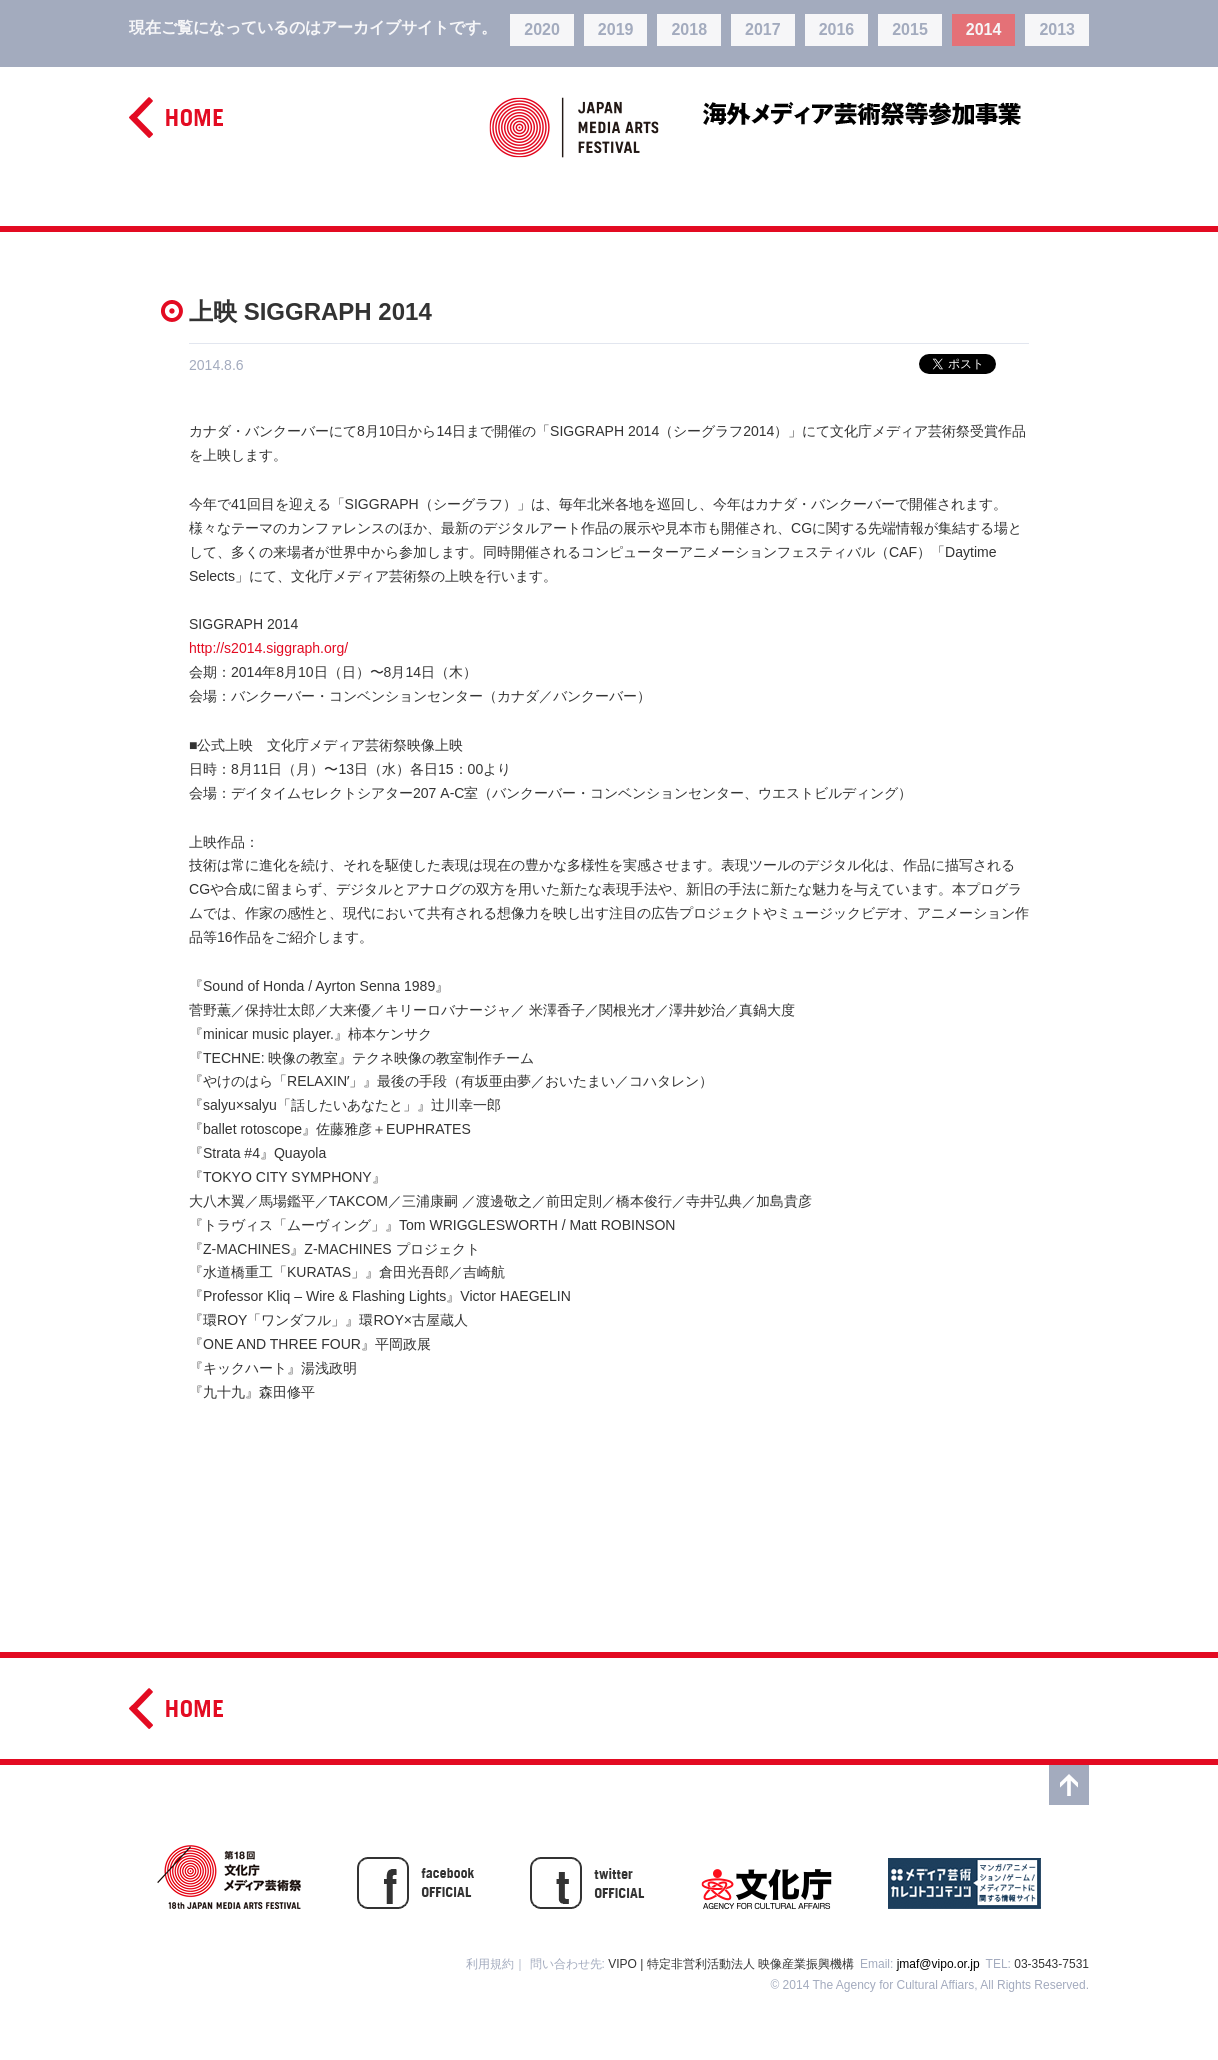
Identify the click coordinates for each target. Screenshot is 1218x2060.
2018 (689, 29)
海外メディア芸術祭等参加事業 (896, 111)
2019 (616, 29)
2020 (542, 29)
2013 (1057, 29)
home (176, 117)
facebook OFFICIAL (415, 1877)
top (1069, 1785)
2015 (910, 29)
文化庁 (766, 1877)
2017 (763, 29)
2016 (837, 29)
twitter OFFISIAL (587, 1877)
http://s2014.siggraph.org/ (268, 648)
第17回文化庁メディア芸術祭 (229, 1877)
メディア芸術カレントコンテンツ (964, 1877)
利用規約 (490, 1964)
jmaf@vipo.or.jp (938, 1964)
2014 (984, 29)
